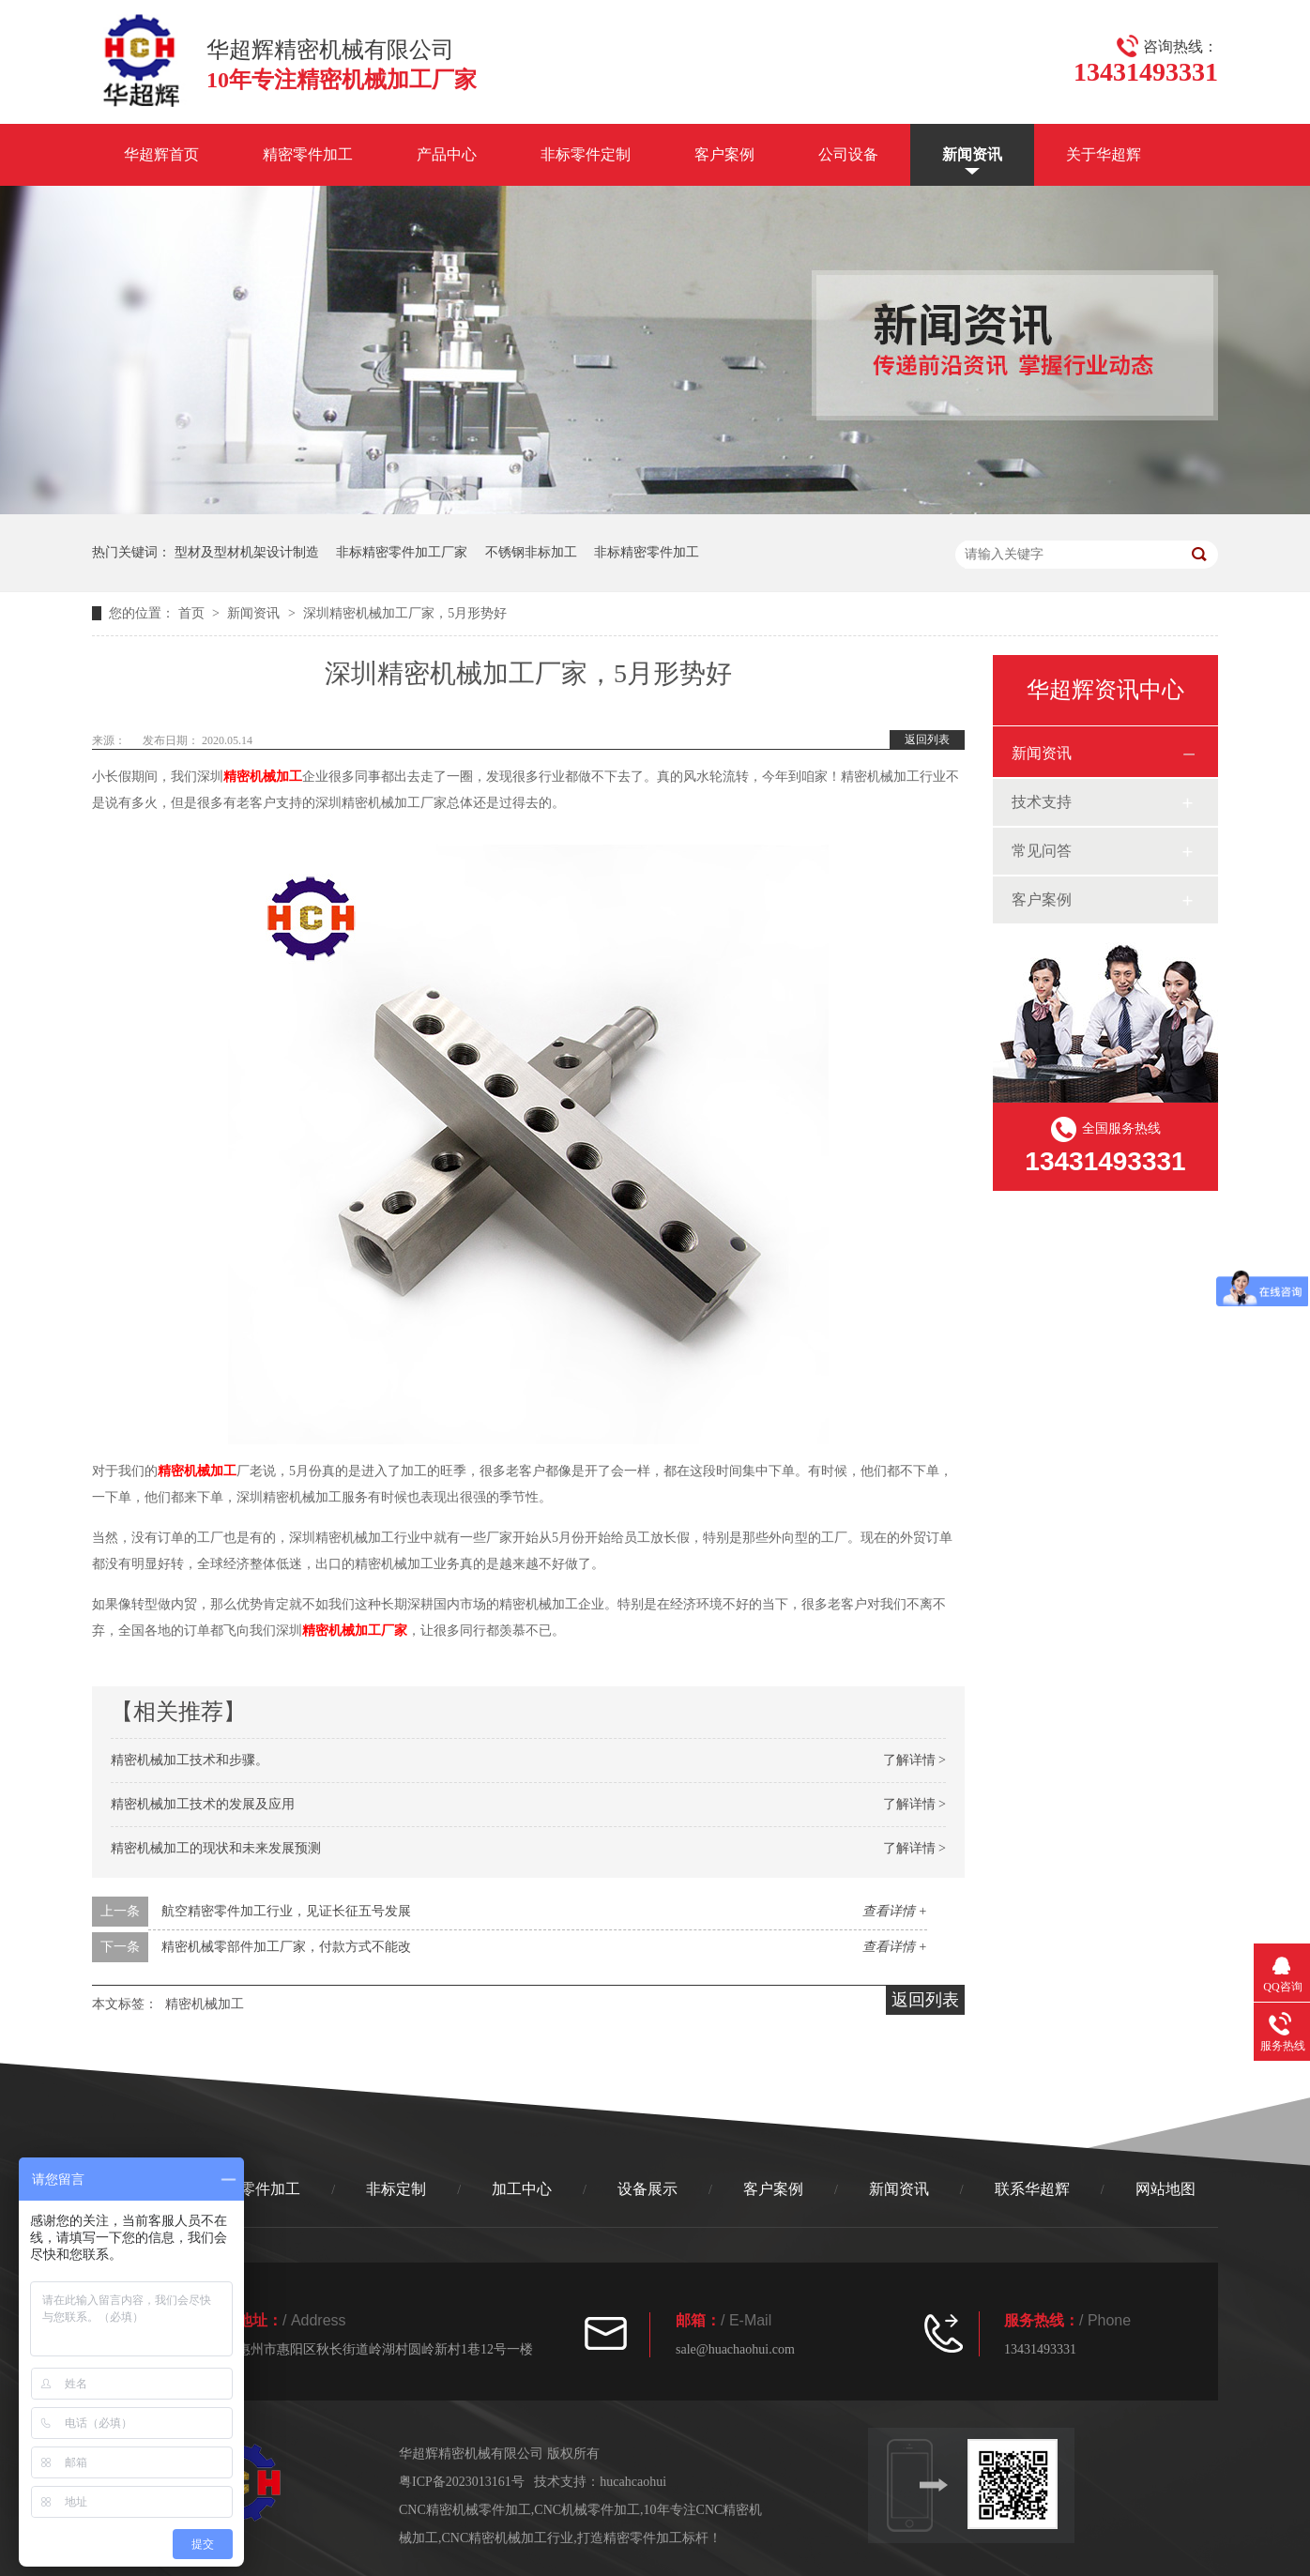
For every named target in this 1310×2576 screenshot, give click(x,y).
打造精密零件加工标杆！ (649, 2538)
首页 (193, 613)
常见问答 (1042, 851)
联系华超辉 (1032, 2189)
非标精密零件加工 (646, 552)
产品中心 (447, 154)
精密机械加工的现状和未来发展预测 (216, 1848)
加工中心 (522, 2189)
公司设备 (848, 154)
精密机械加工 (262, 777)
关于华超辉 (1103, 154)
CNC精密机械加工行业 (508, 2538)
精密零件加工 (308, 154)
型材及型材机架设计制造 (247, 552)
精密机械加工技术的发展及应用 (203, 1804)
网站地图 (1165, 2189)
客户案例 (724, 154)
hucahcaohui (633, 2482)
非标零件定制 (586, 154)
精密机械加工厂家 (354, 1630)
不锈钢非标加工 (531, 552)
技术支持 (1042, 802)
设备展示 (647, 2189)
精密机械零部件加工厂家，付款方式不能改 (286, 1947)
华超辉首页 (161, 154)
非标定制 (396, 2189)
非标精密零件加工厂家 (401, 552)
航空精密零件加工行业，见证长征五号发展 (286, 1911)
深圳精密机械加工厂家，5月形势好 (405, 613)
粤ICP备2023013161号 (462, 2482)
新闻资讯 (972, 154)
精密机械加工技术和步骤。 (189, 1760)
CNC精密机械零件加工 (465, 2510)
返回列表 (927, 739)
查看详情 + (894, 1911)
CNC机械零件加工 (587, 2510)
